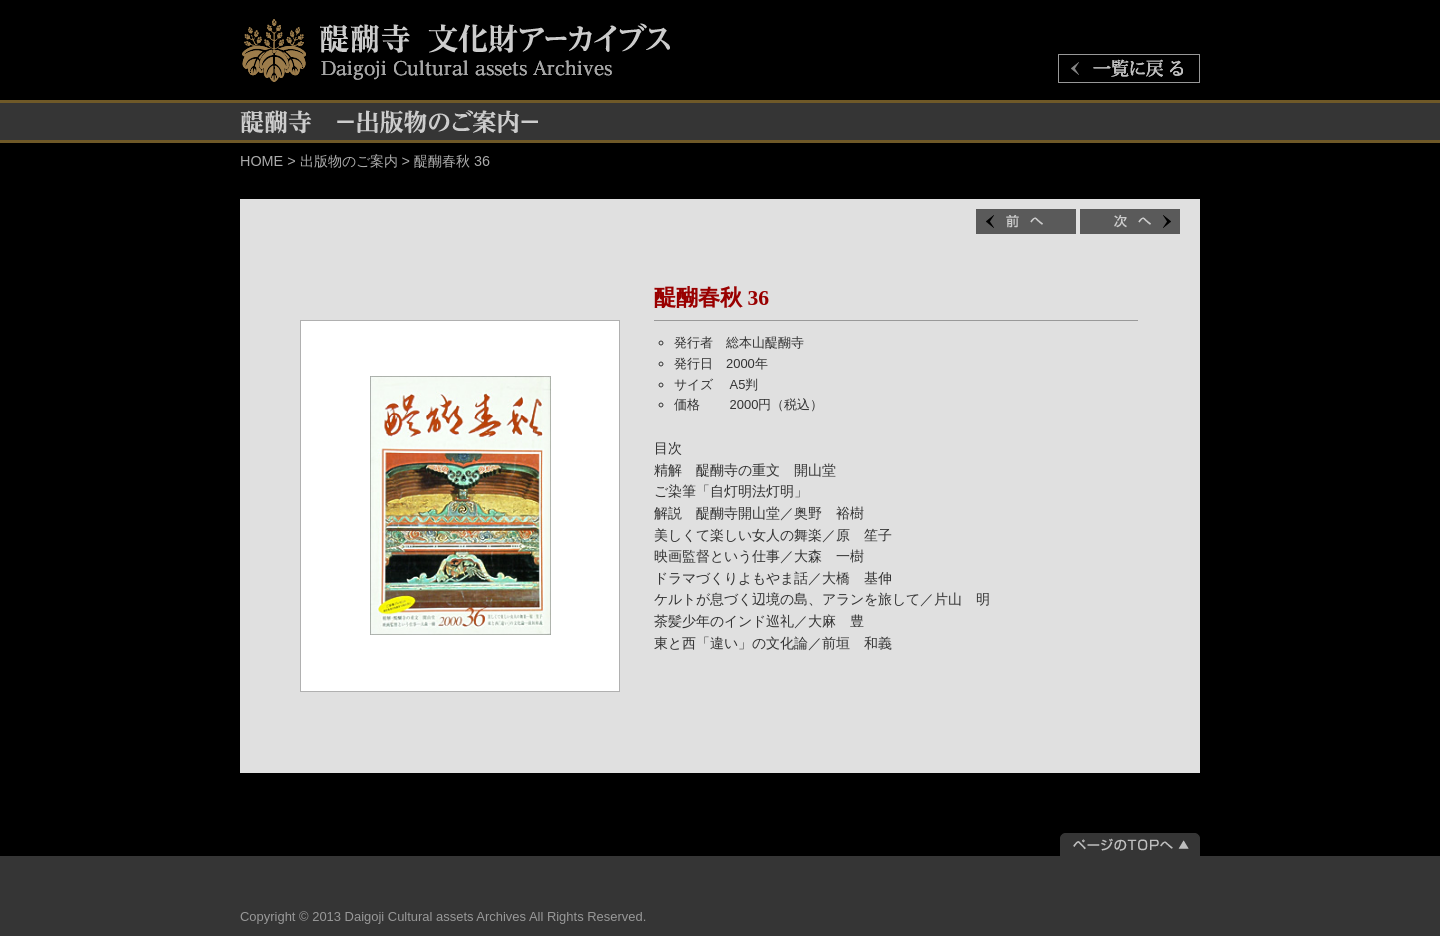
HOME (261, 161)
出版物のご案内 (349, 161)
